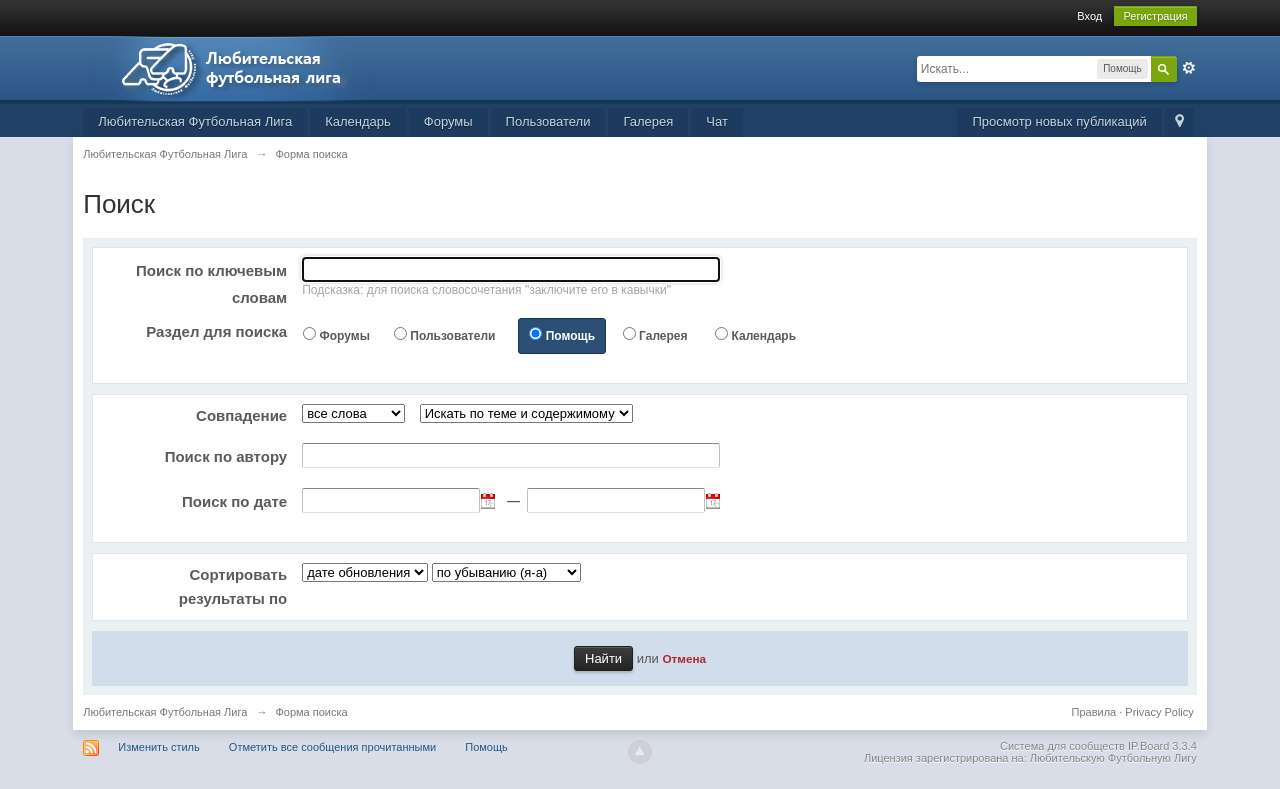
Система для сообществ (1062, 746)
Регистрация (1155, 16)
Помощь (570, 336)
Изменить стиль (159, 747)
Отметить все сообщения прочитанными (332, 747)
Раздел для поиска (216, 331)
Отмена (684, 658)
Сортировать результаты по (233, 586)
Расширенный (1189, 68)
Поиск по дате (234, 501)
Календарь (358, 121)
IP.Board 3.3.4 (1162, 746)
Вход (1089, 16)
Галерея (648, 121)
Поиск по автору (226, 456)
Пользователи (548, 121)
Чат (717, 121)
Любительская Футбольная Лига (195, 121)
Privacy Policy (1159, 712)
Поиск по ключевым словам (211, 284)
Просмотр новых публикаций (1059, 121)
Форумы (448, 121)
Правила (1094, 712)
